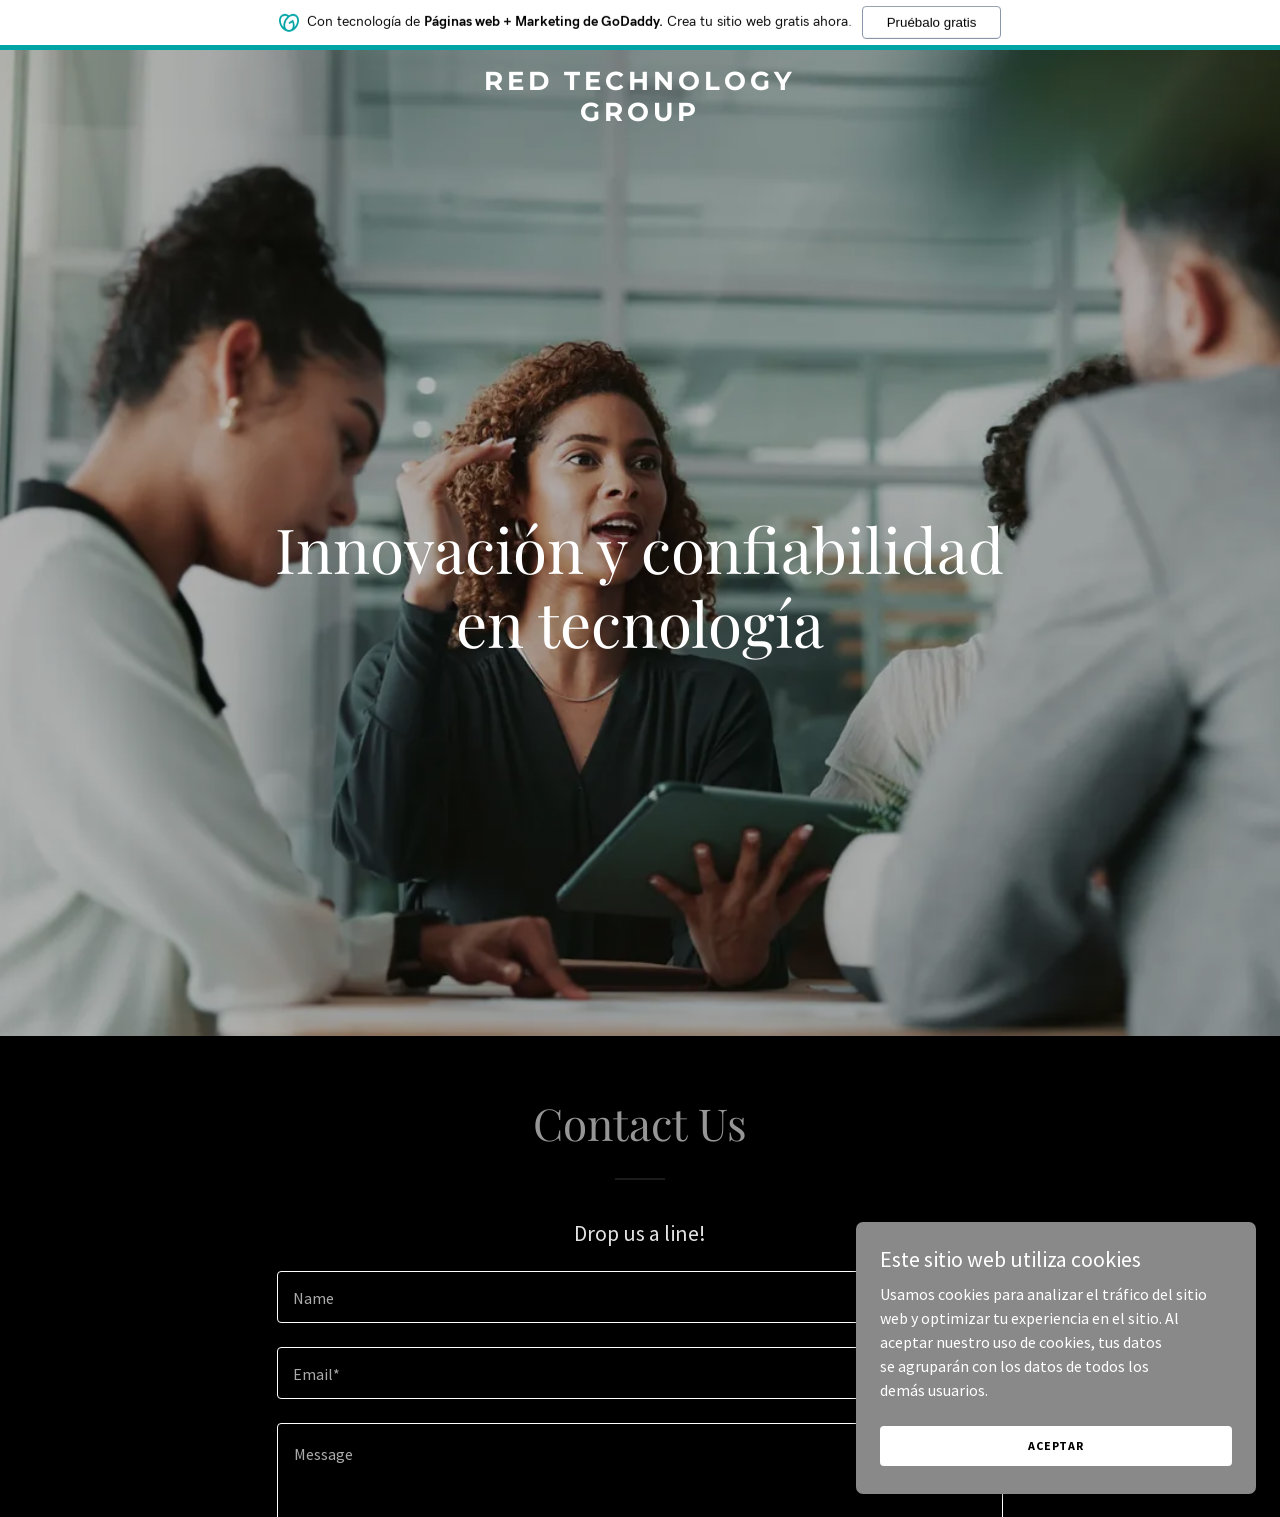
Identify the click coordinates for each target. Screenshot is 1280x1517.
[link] (640, 115)
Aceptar (1056, 1472)
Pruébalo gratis (932, 20)
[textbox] (639, 1297)
